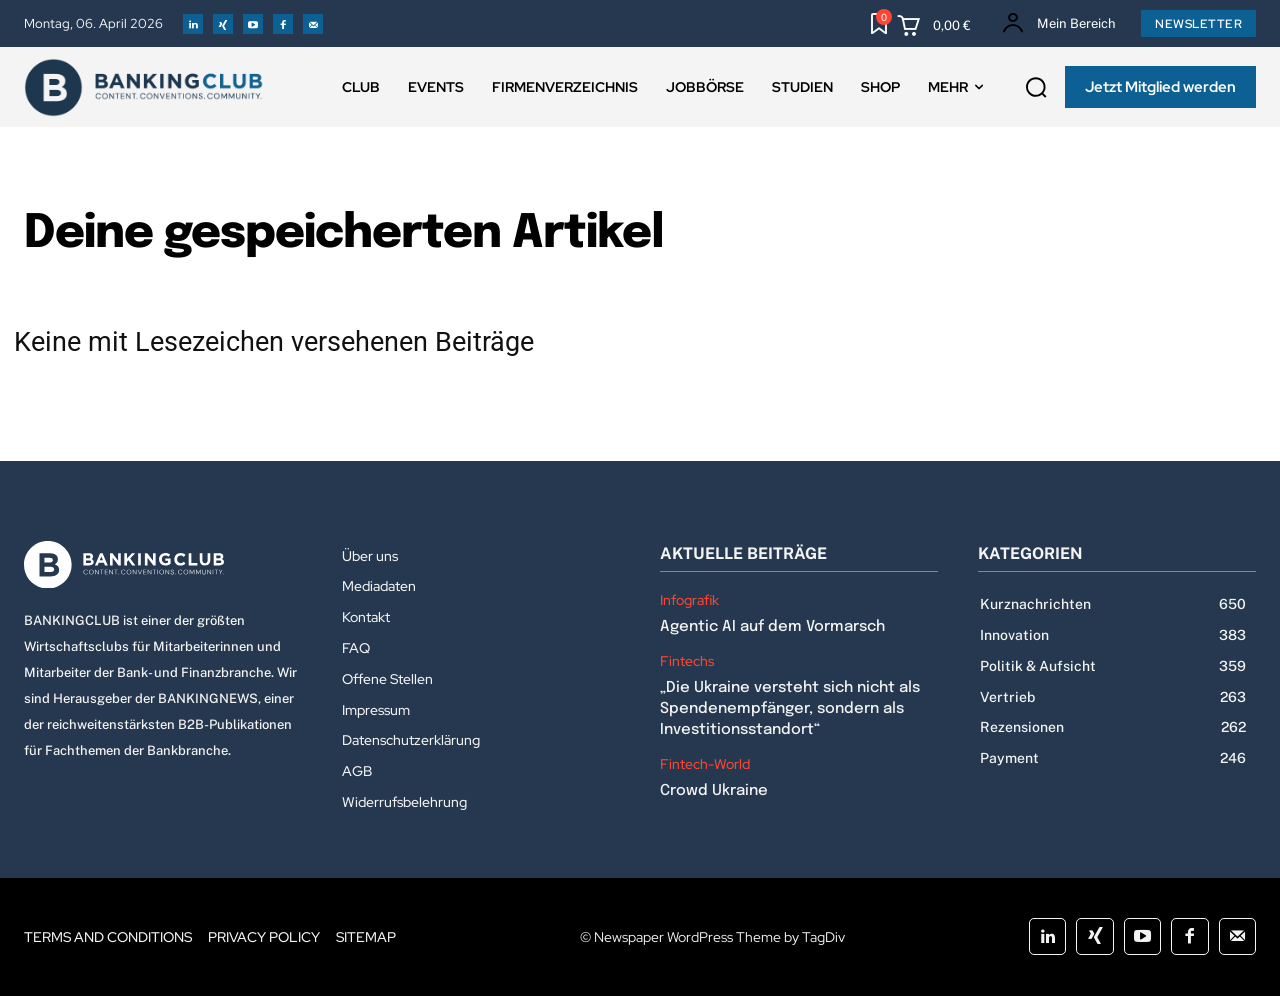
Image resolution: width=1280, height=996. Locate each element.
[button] (1036, 88)
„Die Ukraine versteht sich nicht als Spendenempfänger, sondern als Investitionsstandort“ (790, 709)
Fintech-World (705, 764)
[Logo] (163, 565)
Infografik (689, 600)
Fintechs (687, 661)
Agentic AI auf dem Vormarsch (772, 627)
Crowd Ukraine (714, 791)
